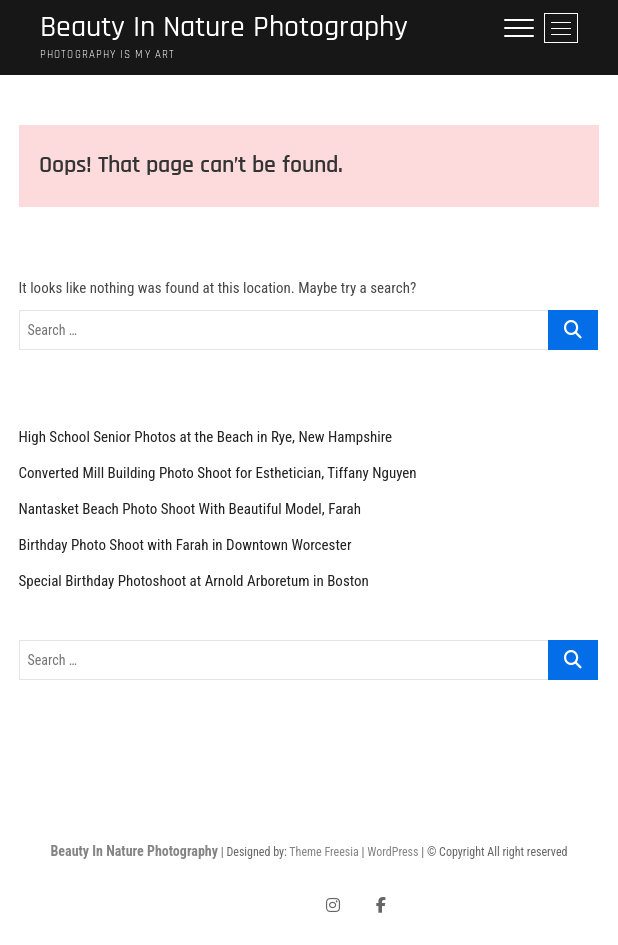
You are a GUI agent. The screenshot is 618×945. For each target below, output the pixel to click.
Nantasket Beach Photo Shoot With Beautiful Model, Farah (190, 509)
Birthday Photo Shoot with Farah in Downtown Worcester (185, 545)
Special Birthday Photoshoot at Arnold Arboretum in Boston (194, 581)
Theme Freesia (323, 852)
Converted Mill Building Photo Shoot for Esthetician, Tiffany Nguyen (218, 473)
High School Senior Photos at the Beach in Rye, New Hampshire (206, 437)
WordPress (392, 852)
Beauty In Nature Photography (224, 27)
